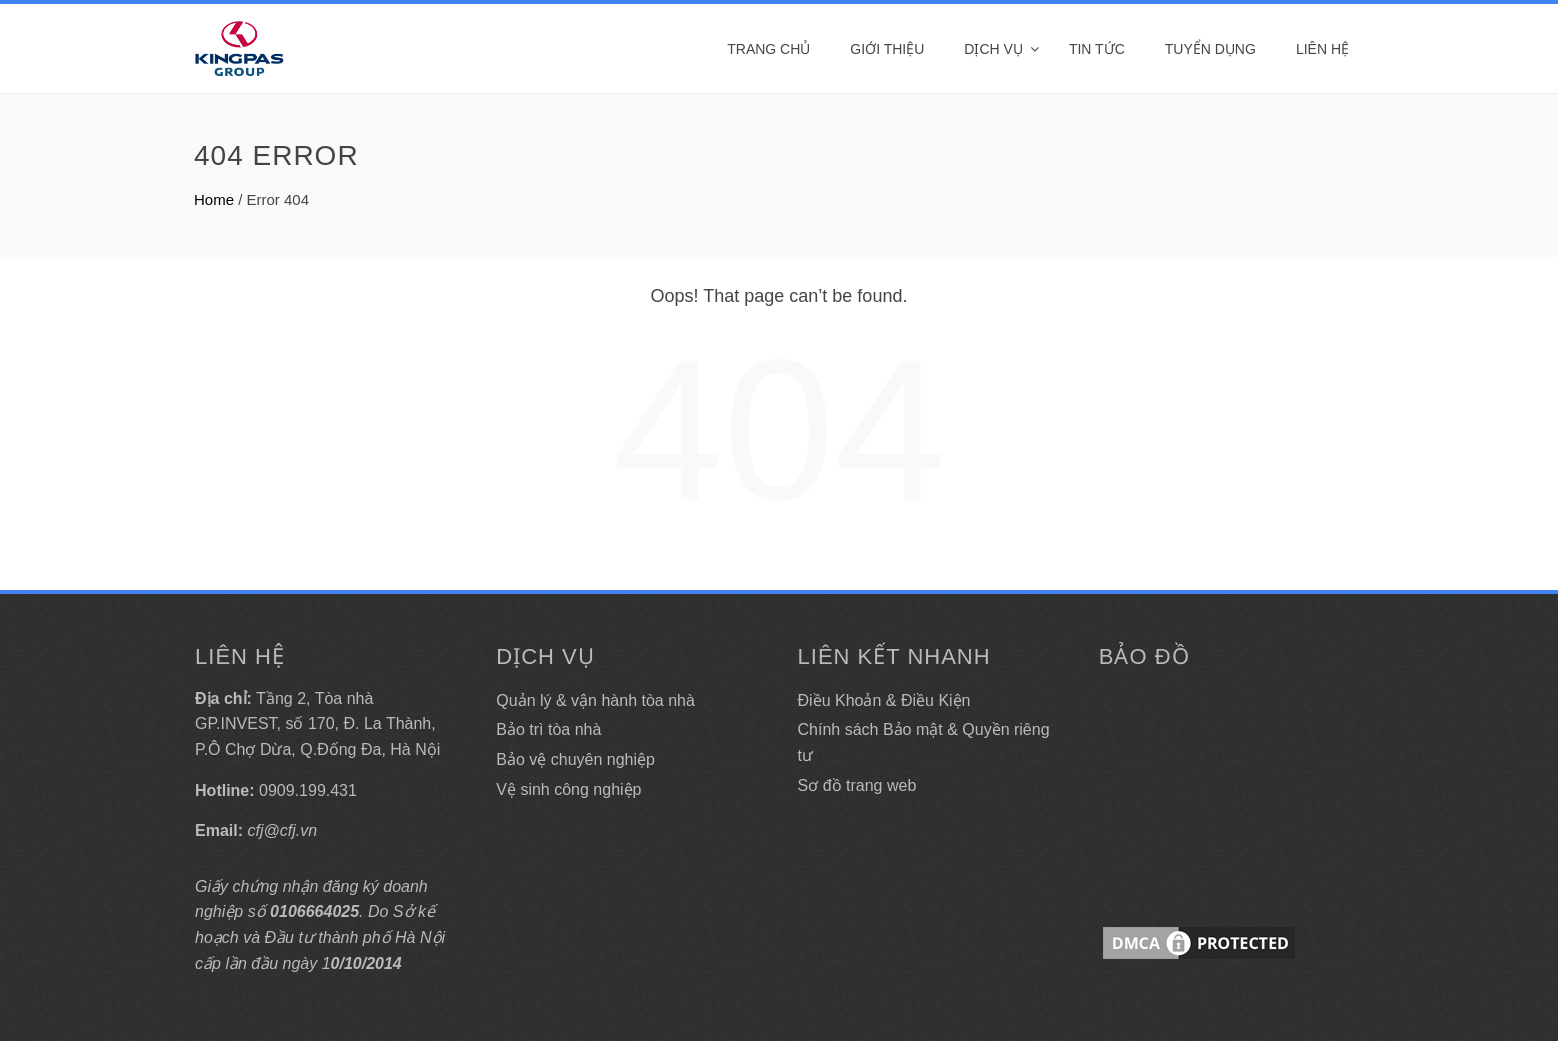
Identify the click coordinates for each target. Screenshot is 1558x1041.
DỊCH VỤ (993, 49)
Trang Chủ (768, 49)
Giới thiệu (887, 49)
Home (214, 199)
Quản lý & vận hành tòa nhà (595, 700)
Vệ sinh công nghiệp (568, 789)
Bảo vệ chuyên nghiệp (575, 759)
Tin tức (1097, 49)
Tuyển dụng (1210, 49)
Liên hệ (1322, 49)
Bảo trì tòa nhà (548, 729)
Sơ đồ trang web (857, 785)
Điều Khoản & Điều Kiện (884, 700)
